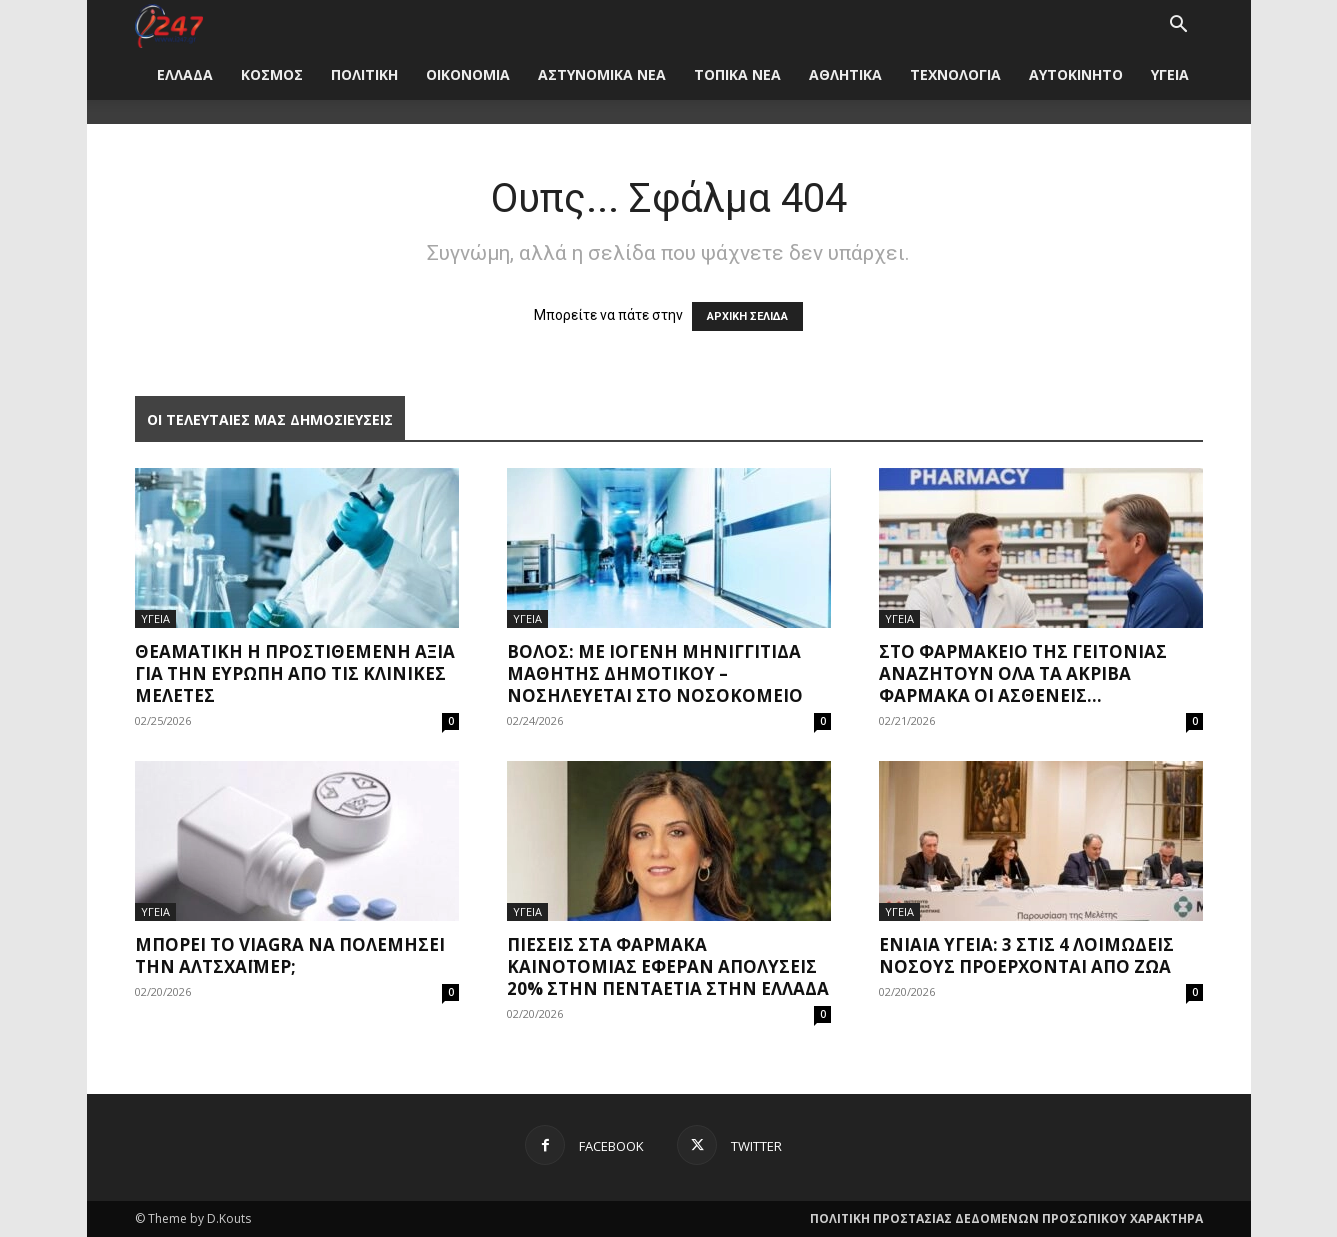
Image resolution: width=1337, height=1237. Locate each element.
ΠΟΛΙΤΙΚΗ (364, 74)
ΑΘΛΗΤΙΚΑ (845, 74)
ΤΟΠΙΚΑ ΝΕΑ (737, 74)
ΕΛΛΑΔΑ (185, 74)
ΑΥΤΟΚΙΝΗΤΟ (1076, 74)
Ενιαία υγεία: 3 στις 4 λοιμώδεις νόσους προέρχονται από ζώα (1026, 955)
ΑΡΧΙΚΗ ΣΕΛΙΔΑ (747, 316)
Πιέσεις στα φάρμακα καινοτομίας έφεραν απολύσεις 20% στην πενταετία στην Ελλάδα (668, 966)
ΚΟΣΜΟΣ (272, 74)
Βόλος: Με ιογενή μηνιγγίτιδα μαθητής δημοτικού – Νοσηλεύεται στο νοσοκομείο (655, 673)
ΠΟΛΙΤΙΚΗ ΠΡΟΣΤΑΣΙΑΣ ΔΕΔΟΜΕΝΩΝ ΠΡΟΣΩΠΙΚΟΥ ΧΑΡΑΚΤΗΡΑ (1006, 1218)
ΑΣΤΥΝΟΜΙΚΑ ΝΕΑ (602, 74)
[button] (1179, 26)
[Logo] (169, 24)
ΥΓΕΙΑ (1170, 74)
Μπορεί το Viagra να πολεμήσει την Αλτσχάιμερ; (290, 955)
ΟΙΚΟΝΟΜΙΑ (468, 74)
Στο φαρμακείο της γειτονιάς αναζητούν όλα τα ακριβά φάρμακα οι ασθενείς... (1023, 673)
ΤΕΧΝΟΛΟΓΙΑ (955, 74)
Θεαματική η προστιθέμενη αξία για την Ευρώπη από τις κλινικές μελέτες (295, 673)
